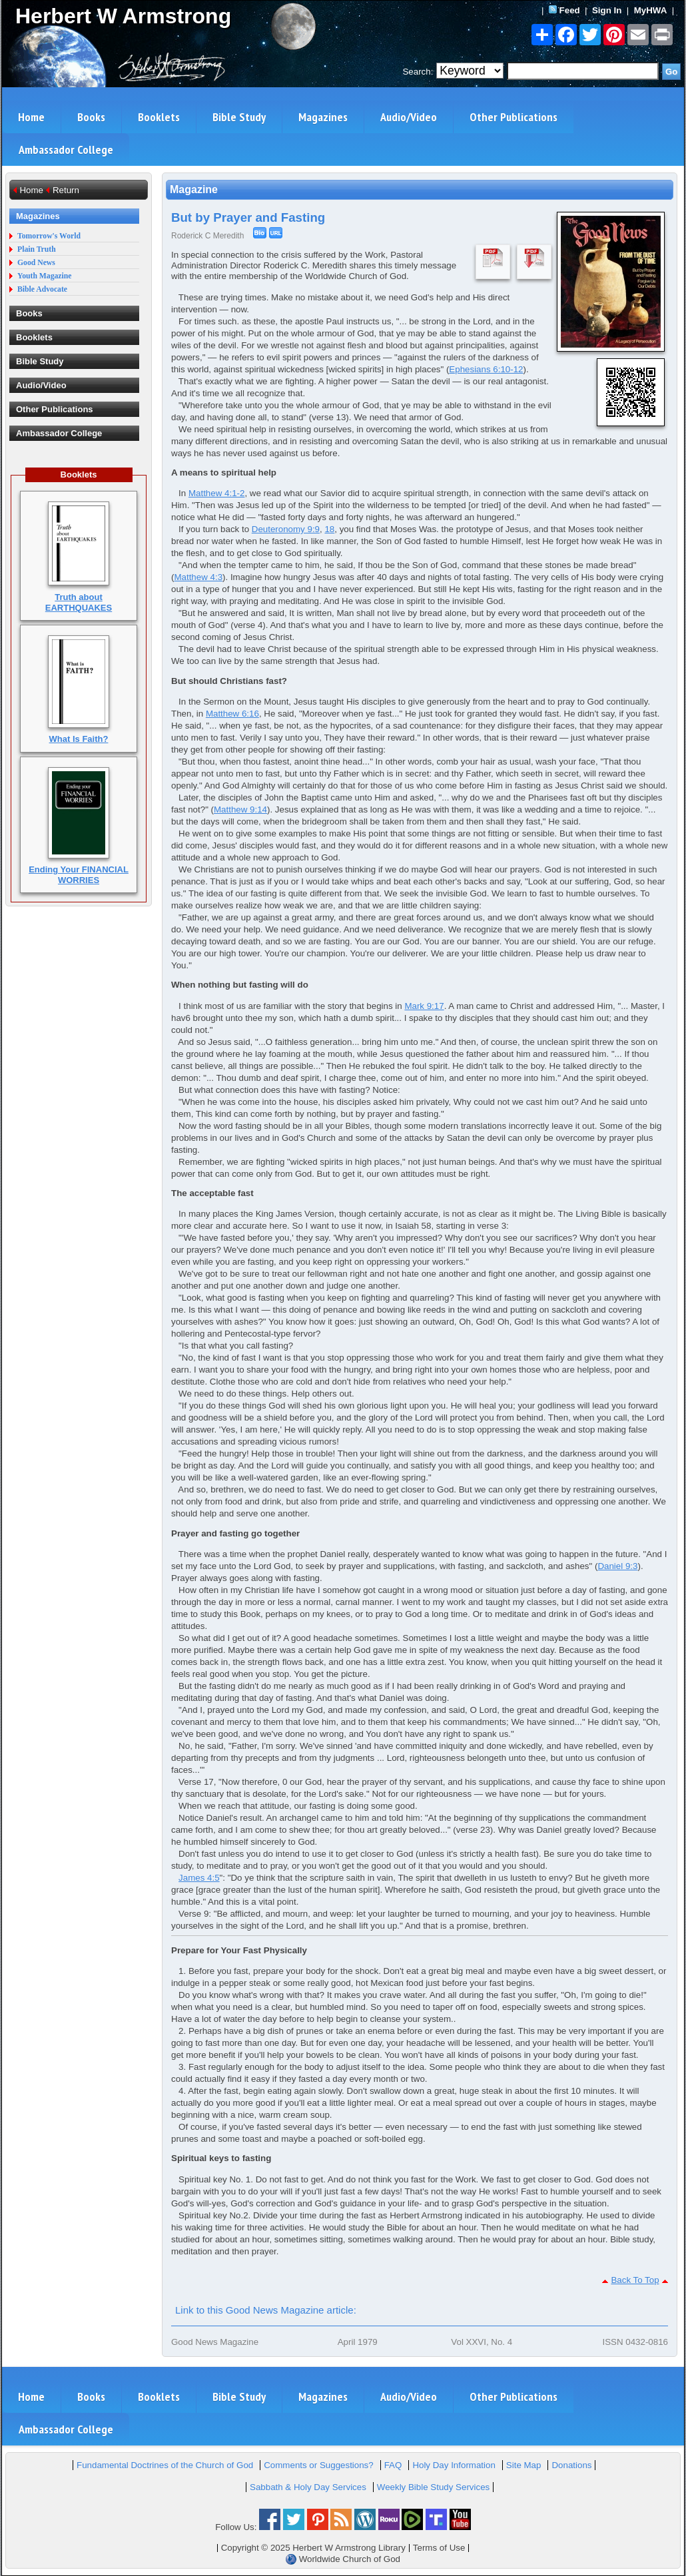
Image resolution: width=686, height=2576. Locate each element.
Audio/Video (408, 117)
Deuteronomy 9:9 (286, 529)
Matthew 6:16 (232, 714)
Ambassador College (66, 149)
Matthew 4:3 (198, 577)
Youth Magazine (44, 276)
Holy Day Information (453, 2465)
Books (91, 117)
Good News (36, 262)
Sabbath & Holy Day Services (308, 2487)
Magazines (323, 117)
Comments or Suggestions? (318, 2465)
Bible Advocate (42, 289)
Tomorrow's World (49, 236)
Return (66, 190)
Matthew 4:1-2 (216, 493)
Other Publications (513, 117)
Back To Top (635, 2280)
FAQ (393, 2465)
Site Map (523, 2465)
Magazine (194, 189)
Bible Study (239, 117)
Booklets (159, 117)
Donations (571, 2465)
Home (31, 117)
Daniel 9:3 (617, 1566)
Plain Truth (36, 249)
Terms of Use (439, 2548)
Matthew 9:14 (240, 809)
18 (329, 529)
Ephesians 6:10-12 (486, 369)
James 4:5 (199, 1878)
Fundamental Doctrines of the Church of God (165, 2465)
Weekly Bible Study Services (433, 2487)
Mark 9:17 (424, 1006)
